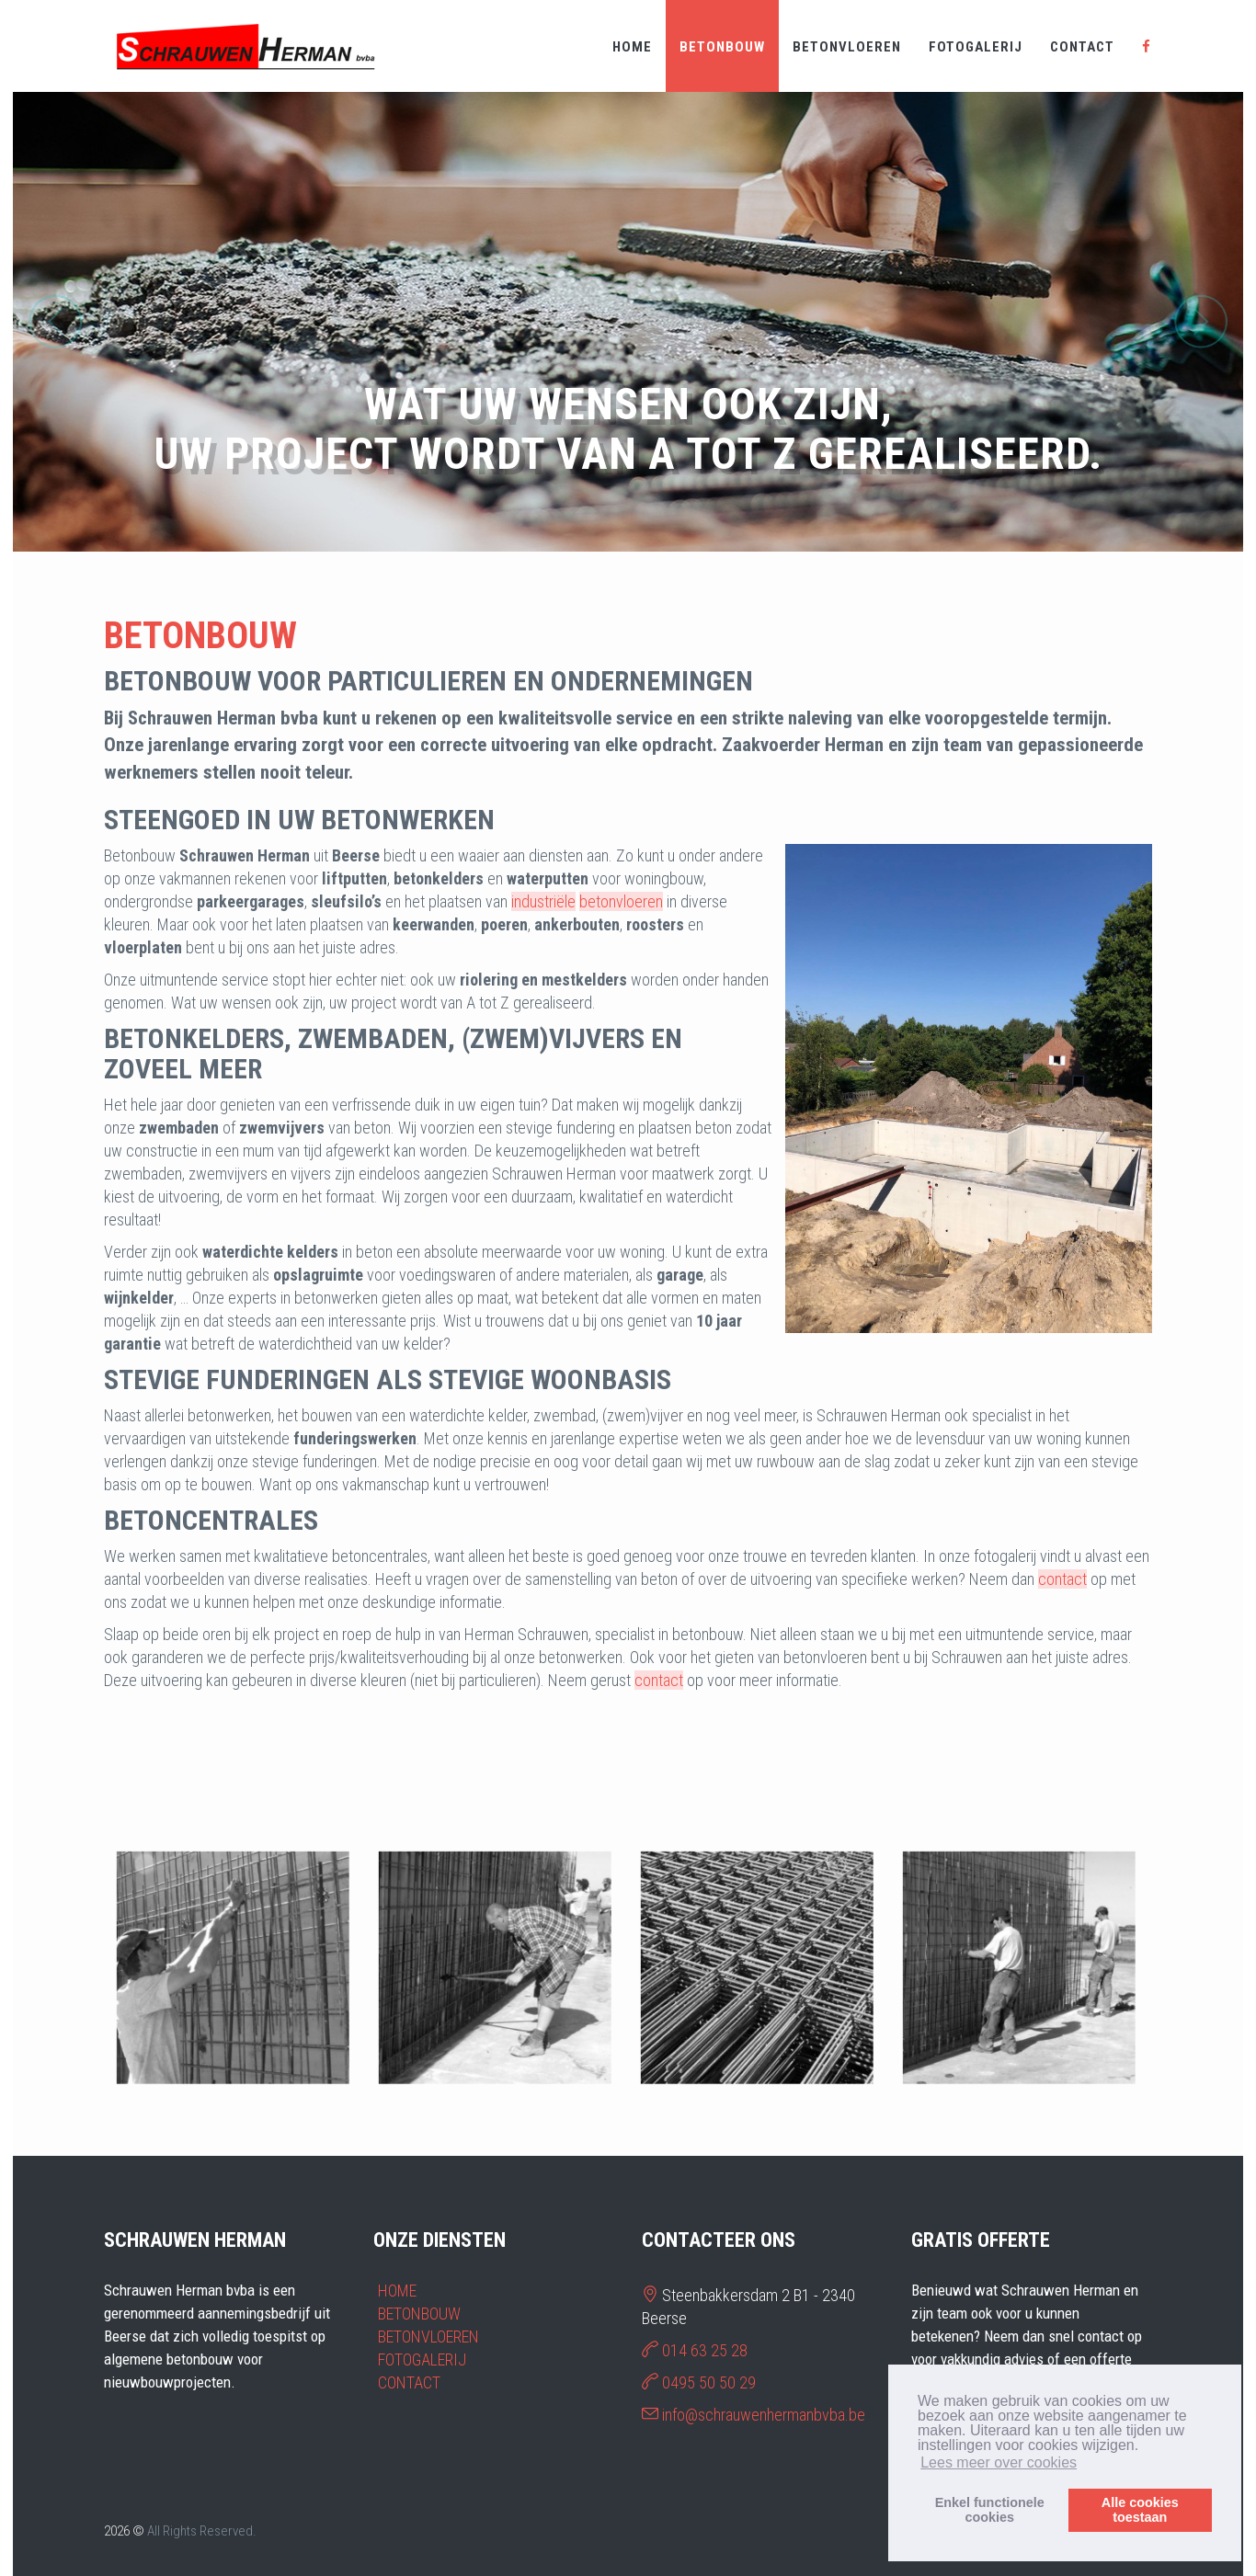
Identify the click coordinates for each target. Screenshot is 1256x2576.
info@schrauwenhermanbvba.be (763, 2414)
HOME (632, 47)
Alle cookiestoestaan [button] (1140, 2510)
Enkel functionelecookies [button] (990, 2510)
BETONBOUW (722, 47)
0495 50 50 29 (709, 2382)
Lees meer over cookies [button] (998, 2462)
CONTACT (1082, 47)
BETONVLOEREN (847, 47)
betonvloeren (621, 901)
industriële (543, 901)
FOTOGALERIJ (975, 47)
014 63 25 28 (705, 2350)
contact (1062, 1579)
